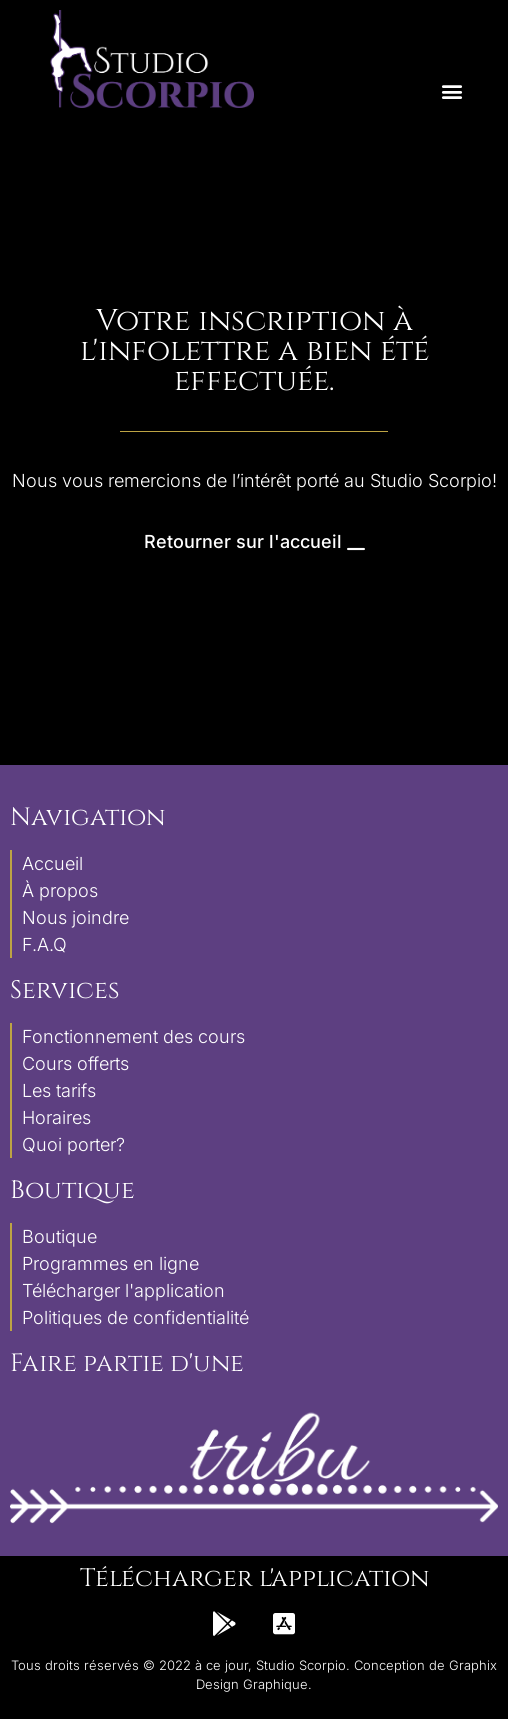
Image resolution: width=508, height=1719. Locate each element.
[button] (451, 91)
